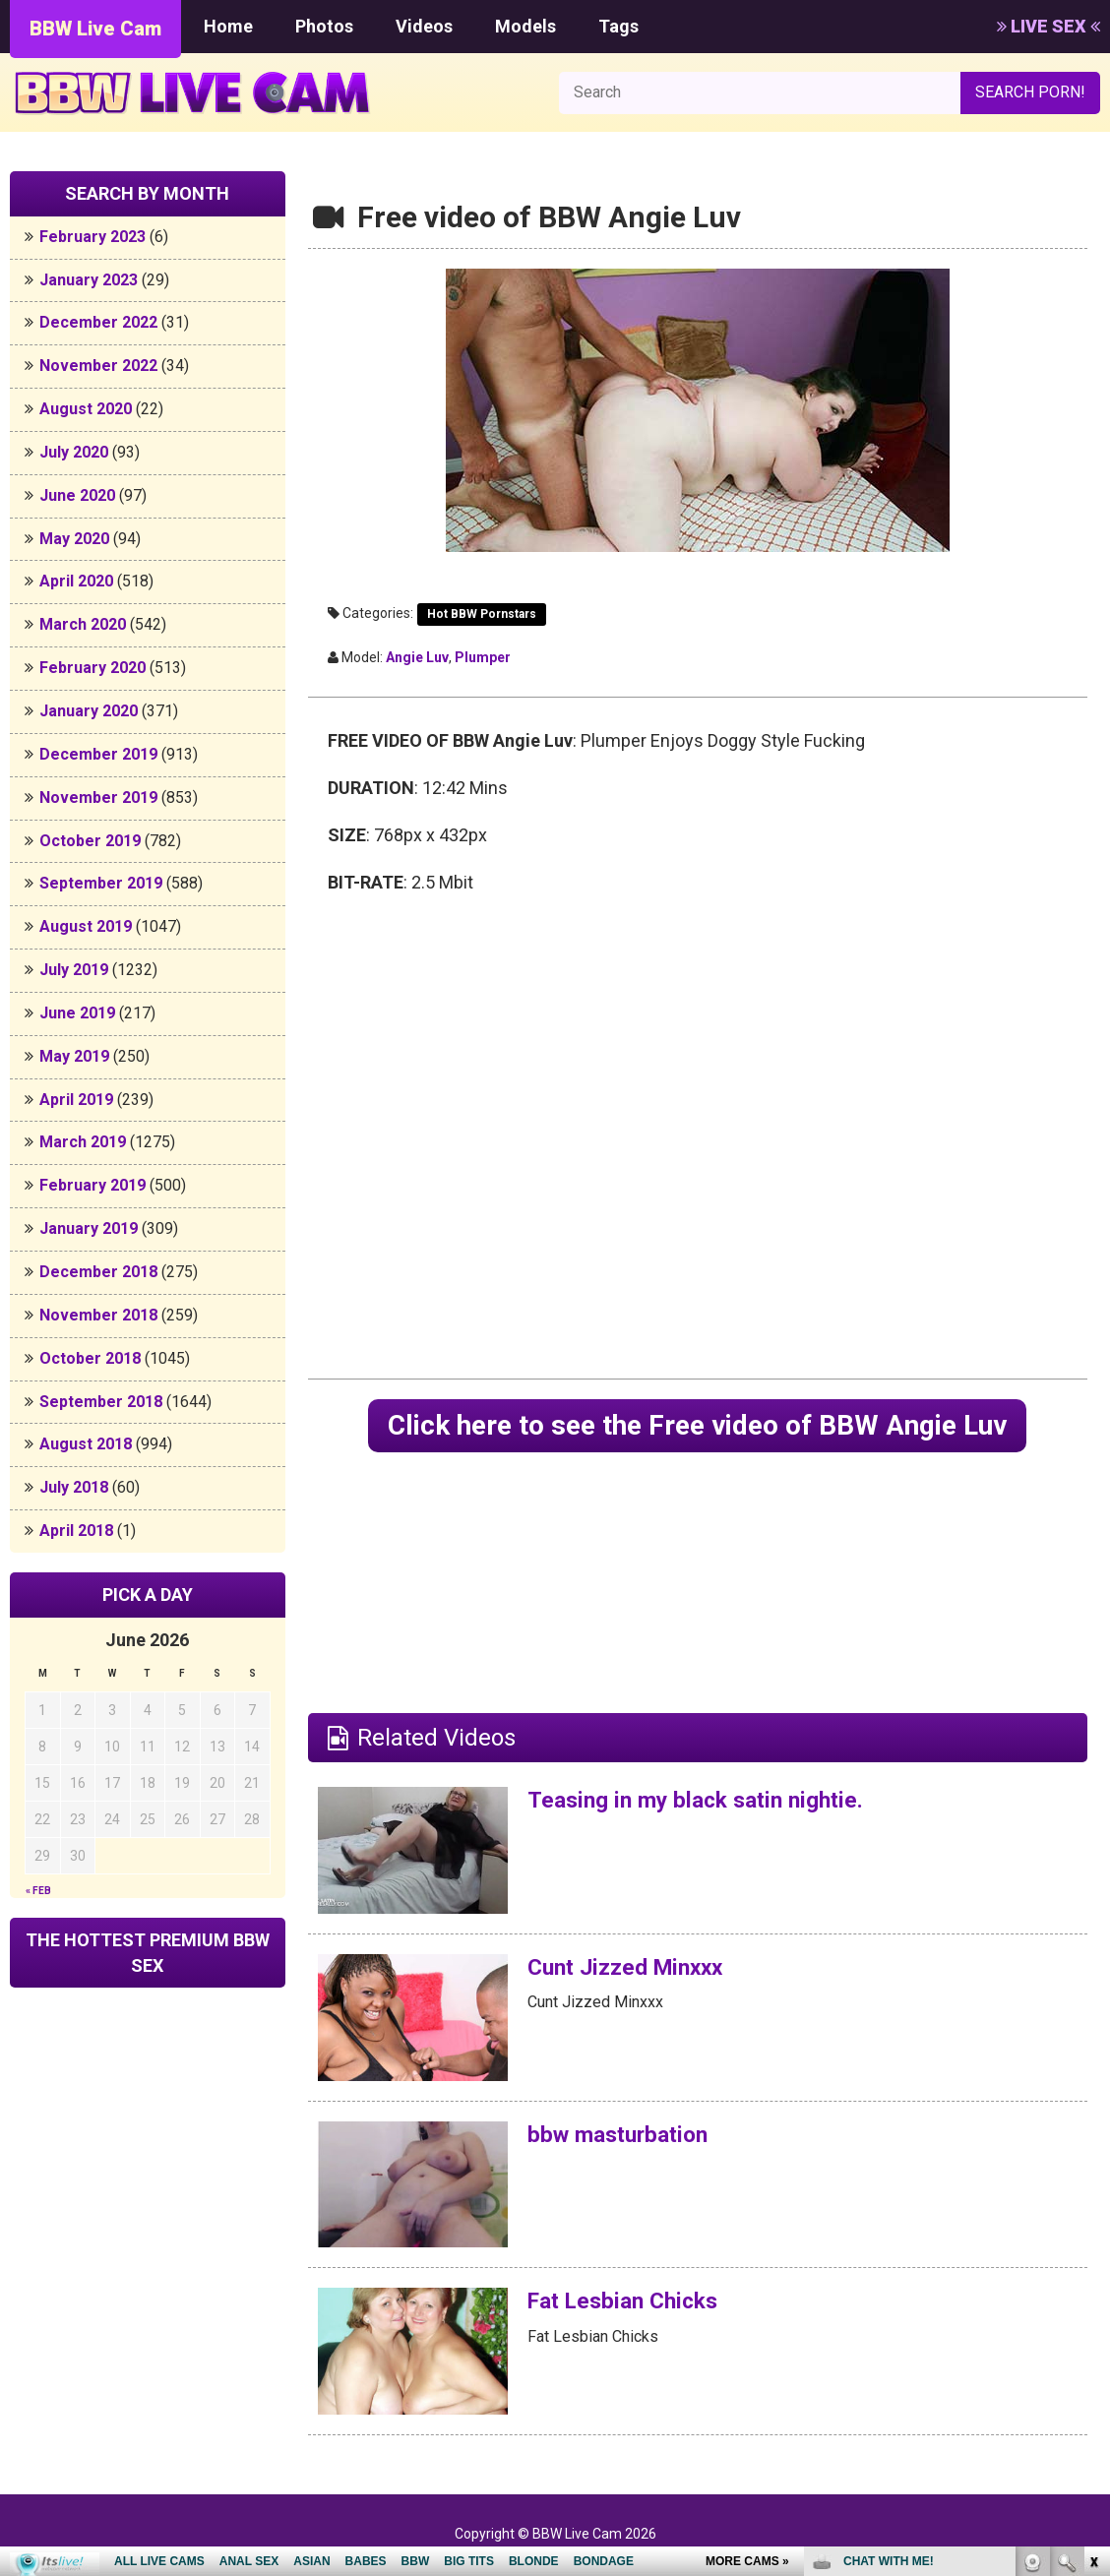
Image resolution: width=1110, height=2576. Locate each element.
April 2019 (76, 1099)
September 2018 (100, 1401)
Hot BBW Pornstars (481, 614)
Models (525, 26)
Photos (324, 26)
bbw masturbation (623, 2136)
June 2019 (77, 1013)
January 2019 (88, 1228)
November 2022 (98, 365)
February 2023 (92, 236)
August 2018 (85, 1444)
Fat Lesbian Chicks (629, 2303)
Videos (424, 26)
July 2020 (73, 452)
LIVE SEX (1048, 26)
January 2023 (88, 280)
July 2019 (73, 969)
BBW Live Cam (95, 28)
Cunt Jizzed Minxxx (632, 1969)
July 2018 (73, 1487)
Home (228, 26)
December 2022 (98, 322)
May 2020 (74, 538)
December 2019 (98, 754)
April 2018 (76, 1530)
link (1092, 2268)
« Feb (38, 1890)
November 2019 (98, 797)
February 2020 (92, 667)
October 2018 (90, 1358)
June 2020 (77, 495)
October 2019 (90, 840)
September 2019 (100, 883)
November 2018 (98, 1315)
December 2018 (98, 1271)
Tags (618, 26)
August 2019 (85, 926)
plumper (483, 657)
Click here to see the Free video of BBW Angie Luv (697, 1426)
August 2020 (85, 408)
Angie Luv (417, 657)
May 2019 (74, 1056)
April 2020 (76, 581)
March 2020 (82, 624)
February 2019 (92, 1185)
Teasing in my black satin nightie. (704, 1801)
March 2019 (82, 1142)
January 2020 (88, 711)
